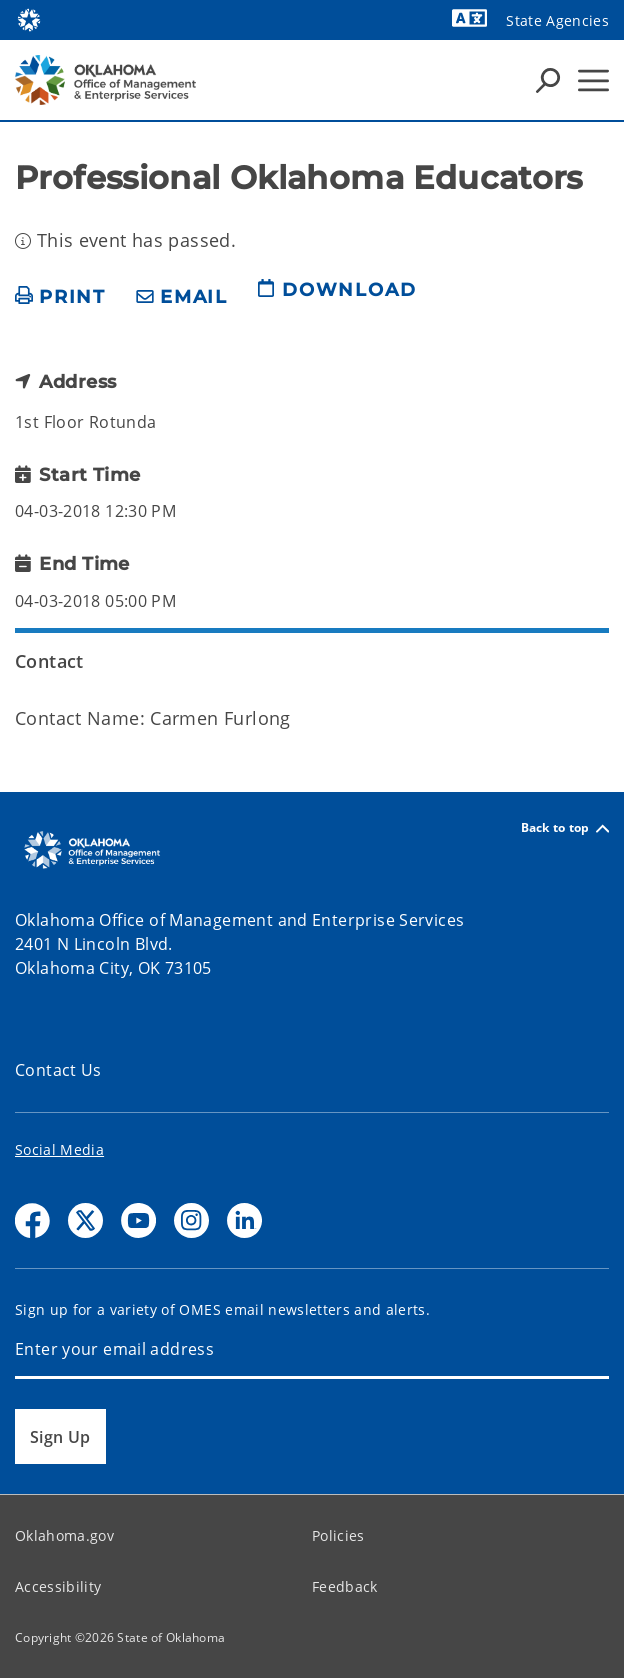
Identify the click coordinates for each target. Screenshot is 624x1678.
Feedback (345, 1586)
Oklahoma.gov (64, 1535)
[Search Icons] (548, 80)
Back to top (565, 828)
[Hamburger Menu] (593, 80)
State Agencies (557, 20)
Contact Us (58, 1070)
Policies (338, 1535)
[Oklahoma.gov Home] (29, 18)
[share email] (182, 297)
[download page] (337, 298)
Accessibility (58, 1586)
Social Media (59, 1149)
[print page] (60, 297)
